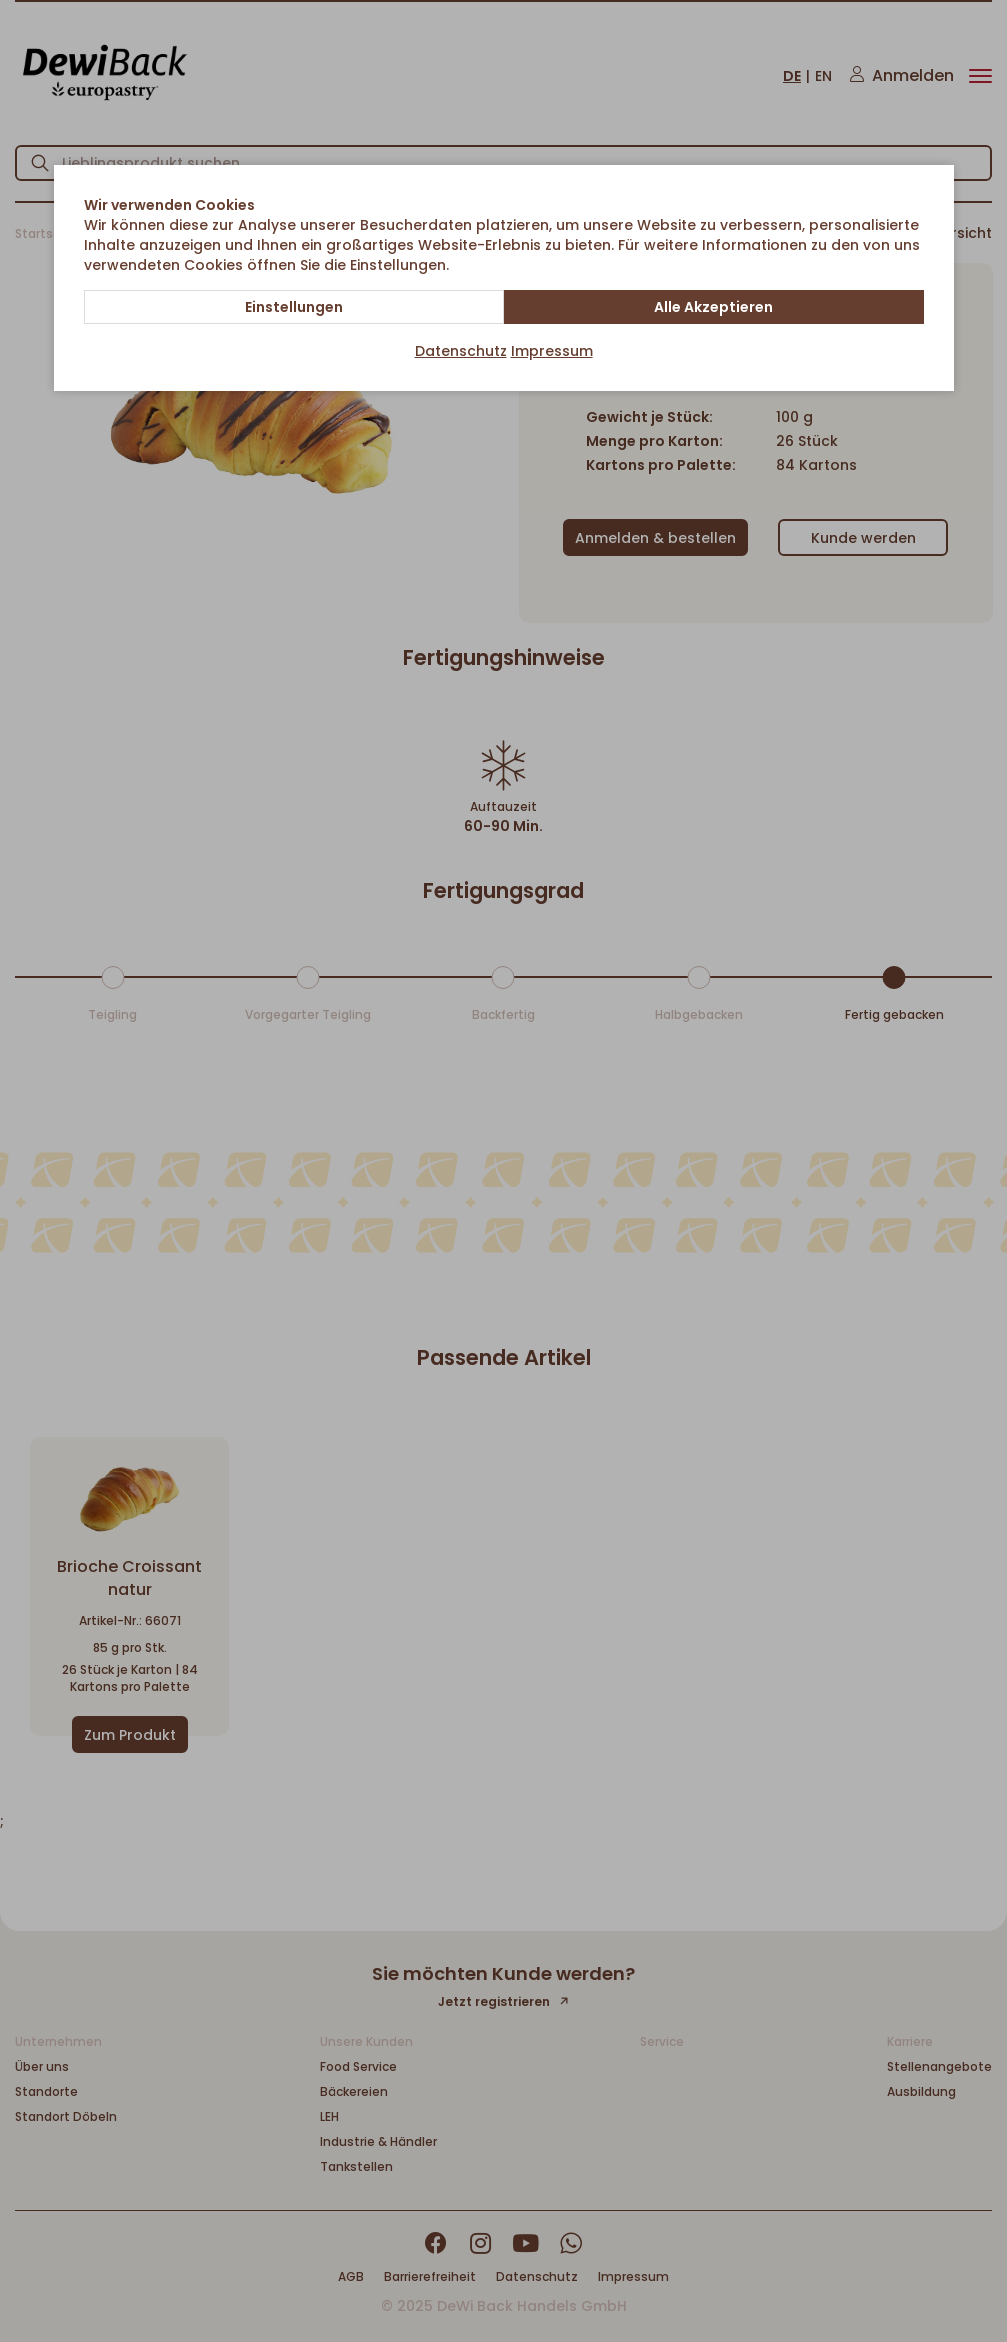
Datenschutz (461, 351)
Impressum (552, 351)
